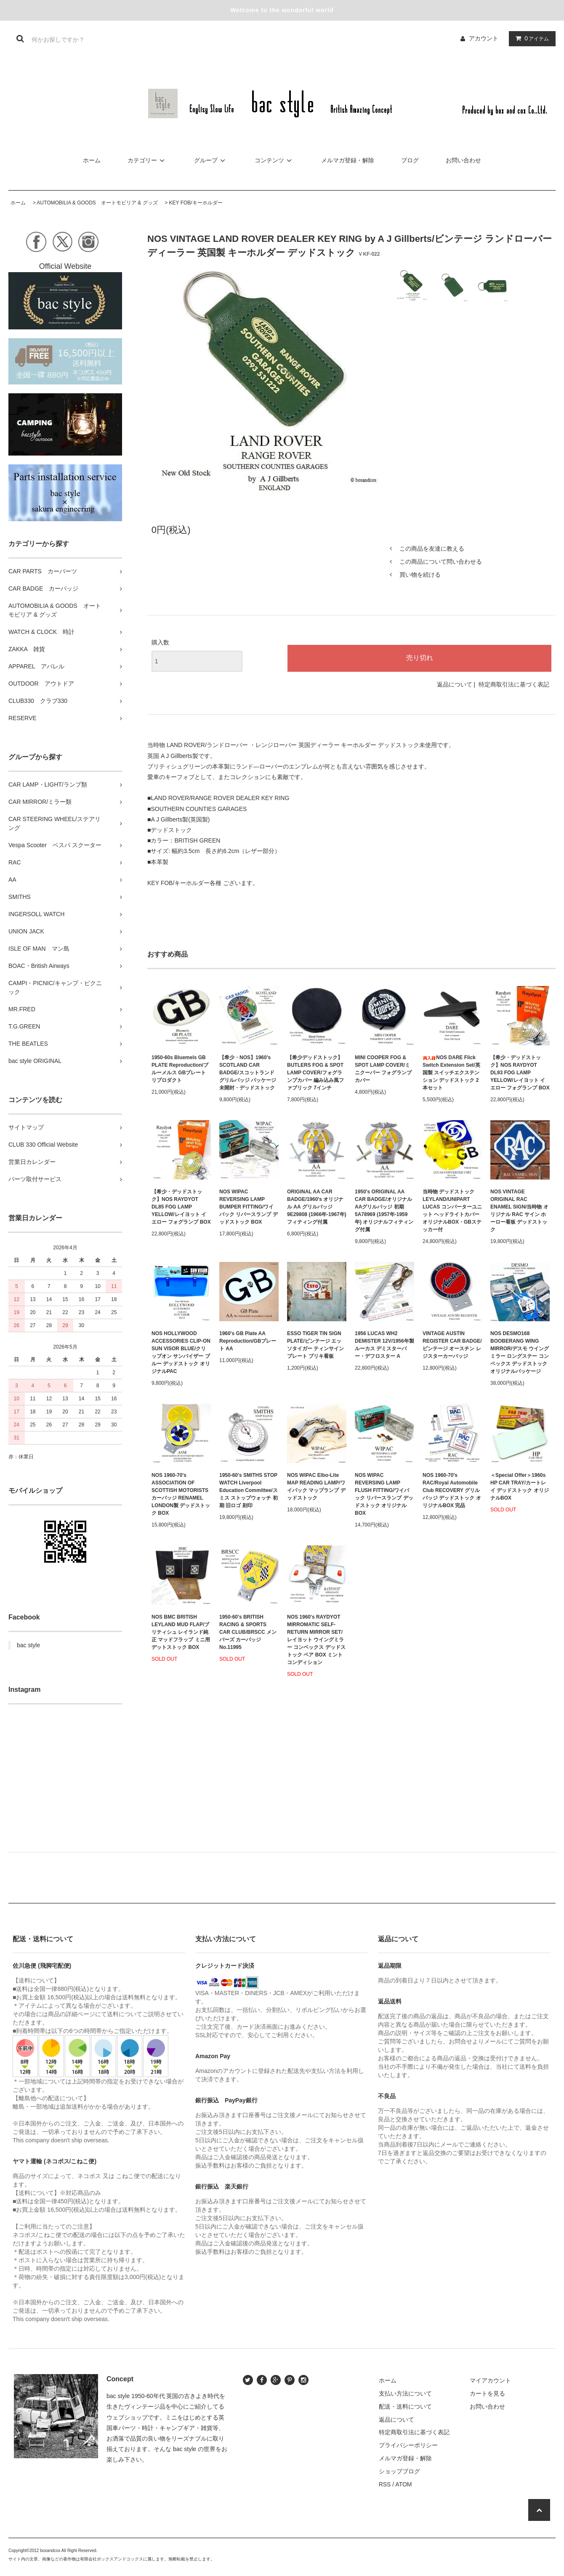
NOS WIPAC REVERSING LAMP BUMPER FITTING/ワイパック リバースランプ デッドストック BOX (248, 1207)
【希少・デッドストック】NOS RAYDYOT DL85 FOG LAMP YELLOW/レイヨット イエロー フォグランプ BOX (181, 1207)
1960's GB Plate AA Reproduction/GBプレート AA (247, 1341)
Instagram (24, 1689)
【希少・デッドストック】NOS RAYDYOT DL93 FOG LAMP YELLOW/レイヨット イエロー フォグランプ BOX (520, 1073)
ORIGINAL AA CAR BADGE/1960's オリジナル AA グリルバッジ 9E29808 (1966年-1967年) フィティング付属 (316, 1207)
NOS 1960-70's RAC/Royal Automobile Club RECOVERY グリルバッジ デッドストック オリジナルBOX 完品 (452, 1490)
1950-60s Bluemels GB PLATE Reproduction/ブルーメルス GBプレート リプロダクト (180, 1069)
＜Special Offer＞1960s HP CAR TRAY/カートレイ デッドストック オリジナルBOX (519, 1486)
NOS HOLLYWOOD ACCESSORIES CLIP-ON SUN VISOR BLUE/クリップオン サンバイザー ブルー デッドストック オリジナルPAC (181, 1352)
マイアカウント (490, 2380)
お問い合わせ (463, 160)
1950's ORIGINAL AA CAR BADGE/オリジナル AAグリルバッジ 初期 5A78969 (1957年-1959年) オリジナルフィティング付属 (384, 1210)
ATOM (403, 2484)
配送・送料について (405, 2406)
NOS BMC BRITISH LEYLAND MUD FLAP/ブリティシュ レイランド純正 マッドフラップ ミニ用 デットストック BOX (181, 1632)
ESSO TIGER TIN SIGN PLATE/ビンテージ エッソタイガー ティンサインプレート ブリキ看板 (315, 1344)
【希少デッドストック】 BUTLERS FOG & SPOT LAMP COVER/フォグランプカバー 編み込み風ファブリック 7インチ (315, 1073)
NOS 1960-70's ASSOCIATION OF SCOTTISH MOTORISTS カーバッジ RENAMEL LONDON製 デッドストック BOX (181, 1494)
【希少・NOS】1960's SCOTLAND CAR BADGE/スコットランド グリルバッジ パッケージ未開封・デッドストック (247, 1073)
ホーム (92, 160)
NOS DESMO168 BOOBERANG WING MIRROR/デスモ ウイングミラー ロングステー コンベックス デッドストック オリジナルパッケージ (519, 1352)
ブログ (410, 160)
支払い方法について (405, 2393)
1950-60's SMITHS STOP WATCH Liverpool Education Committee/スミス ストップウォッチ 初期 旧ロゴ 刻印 (248, 1490)
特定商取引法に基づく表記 (514, 684)
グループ (211, 160)
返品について (454, 684)
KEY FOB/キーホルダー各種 (185, 883)
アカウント (483, 38)
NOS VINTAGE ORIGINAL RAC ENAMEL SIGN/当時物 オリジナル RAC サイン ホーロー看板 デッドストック (519, 1210)
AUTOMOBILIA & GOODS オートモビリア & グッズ (97, 203)
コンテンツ (274, 160)
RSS (385, 2484)
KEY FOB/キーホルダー (196, 203)
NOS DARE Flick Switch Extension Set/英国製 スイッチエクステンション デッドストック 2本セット (451, 1073)
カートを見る (487, 2393)
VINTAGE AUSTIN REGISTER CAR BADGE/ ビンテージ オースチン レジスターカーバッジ (452, 1344)
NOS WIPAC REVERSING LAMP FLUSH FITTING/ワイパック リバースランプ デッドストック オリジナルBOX (384, 1494)
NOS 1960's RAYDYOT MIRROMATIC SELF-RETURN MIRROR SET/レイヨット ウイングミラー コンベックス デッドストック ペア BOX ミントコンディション (316, 1639)
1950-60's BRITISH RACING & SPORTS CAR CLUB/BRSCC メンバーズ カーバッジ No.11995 (248, 1632)
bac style (28, 1645)
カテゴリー (147, 160)
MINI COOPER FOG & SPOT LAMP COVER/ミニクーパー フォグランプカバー (383, 1069)
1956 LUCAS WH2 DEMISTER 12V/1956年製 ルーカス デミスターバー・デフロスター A (384, 1344)
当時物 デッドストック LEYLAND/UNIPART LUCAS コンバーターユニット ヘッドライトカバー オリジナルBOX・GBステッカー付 (452, 1210)
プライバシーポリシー (408, 2445)
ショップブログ (399, 2471)
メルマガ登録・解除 (347, 160)
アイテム (530, 38)
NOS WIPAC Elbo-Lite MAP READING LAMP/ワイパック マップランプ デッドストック (316, 1486)
